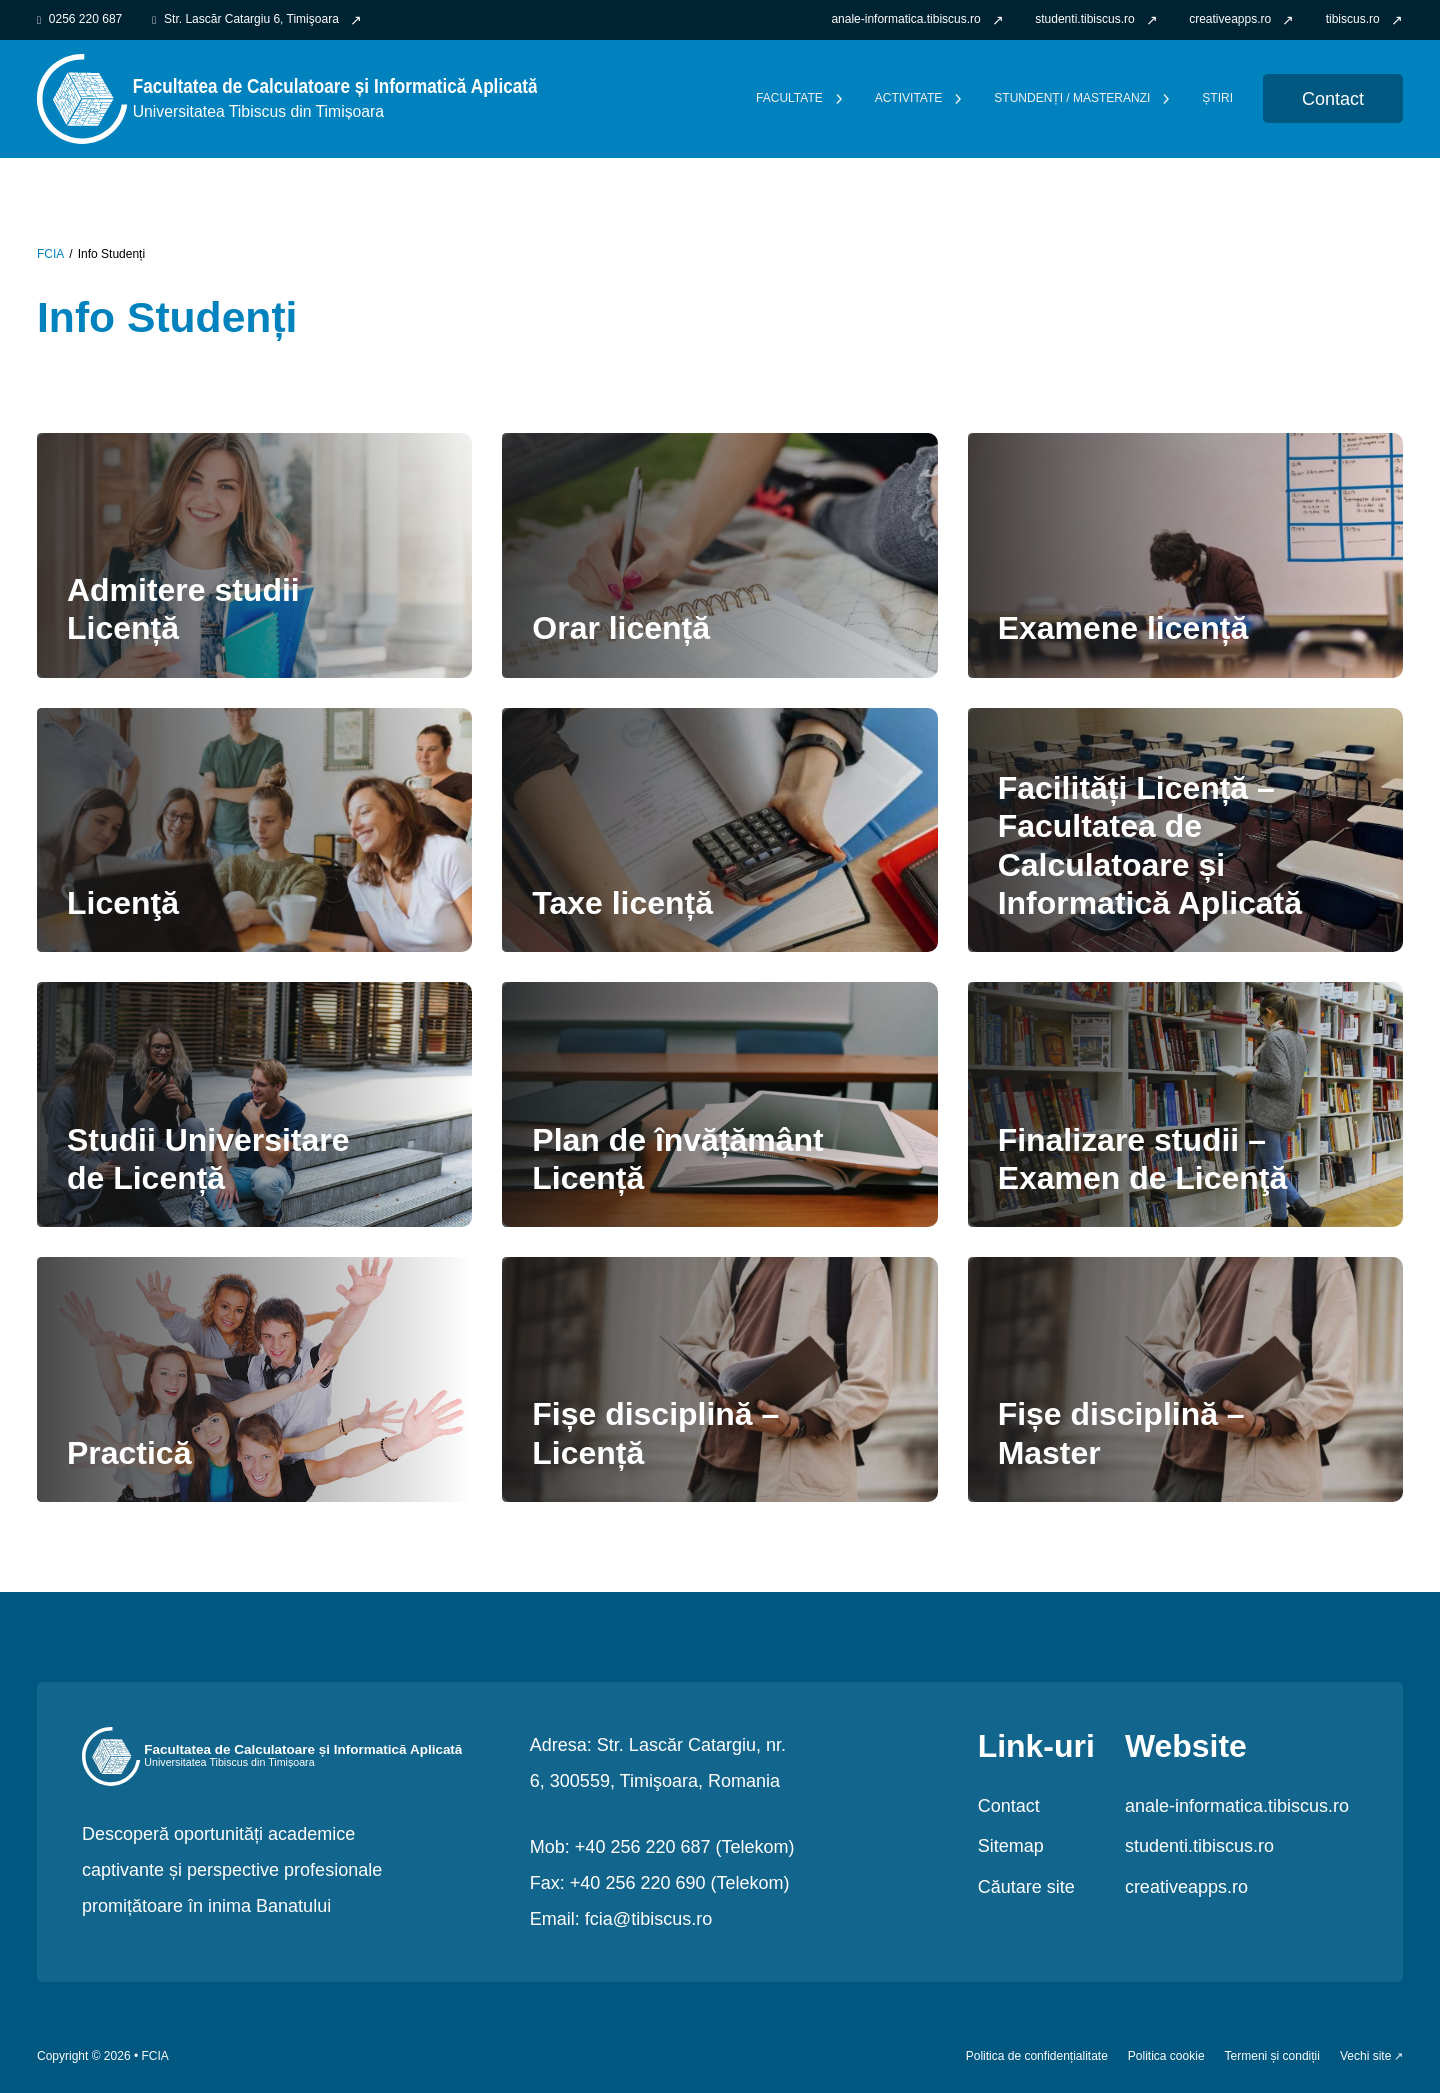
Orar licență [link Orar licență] (621, 628)
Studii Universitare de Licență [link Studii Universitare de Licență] (208, 1159)
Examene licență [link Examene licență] (1123, 628)
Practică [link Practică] (129, 1453)
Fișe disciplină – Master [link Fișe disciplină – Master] (1121, 1433)
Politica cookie (1166, 2056)
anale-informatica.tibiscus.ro (1237, 1806)
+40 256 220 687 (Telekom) (685, 1847)
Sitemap (1011, 1846)
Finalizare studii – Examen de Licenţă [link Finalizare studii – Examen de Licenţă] (1143, 1159)
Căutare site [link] (1026, 1887)
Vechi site (1365, 2056)
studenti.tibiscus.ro (1199, 1846)
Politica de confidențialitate (1037, 2056)
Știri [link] (1217, 98)
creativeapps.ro (1186, 1887)
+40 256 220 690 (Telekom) (680, 1883)
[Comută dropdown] (839, 99)
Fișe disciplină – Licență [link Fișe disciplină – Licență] (655, 1433)
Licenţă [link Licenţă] (123, 903)
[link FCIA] (287, 98)
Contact (1009, 1806)
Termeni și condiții (1272, 2056)
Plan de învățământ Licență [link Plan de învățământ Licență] (677, 1159)
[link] (917, 20)
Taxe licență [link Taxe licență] (622, 903)
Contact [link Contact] (1333, 99)
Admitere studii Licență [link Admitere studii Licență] (183, 609)
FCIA (50, 254)
